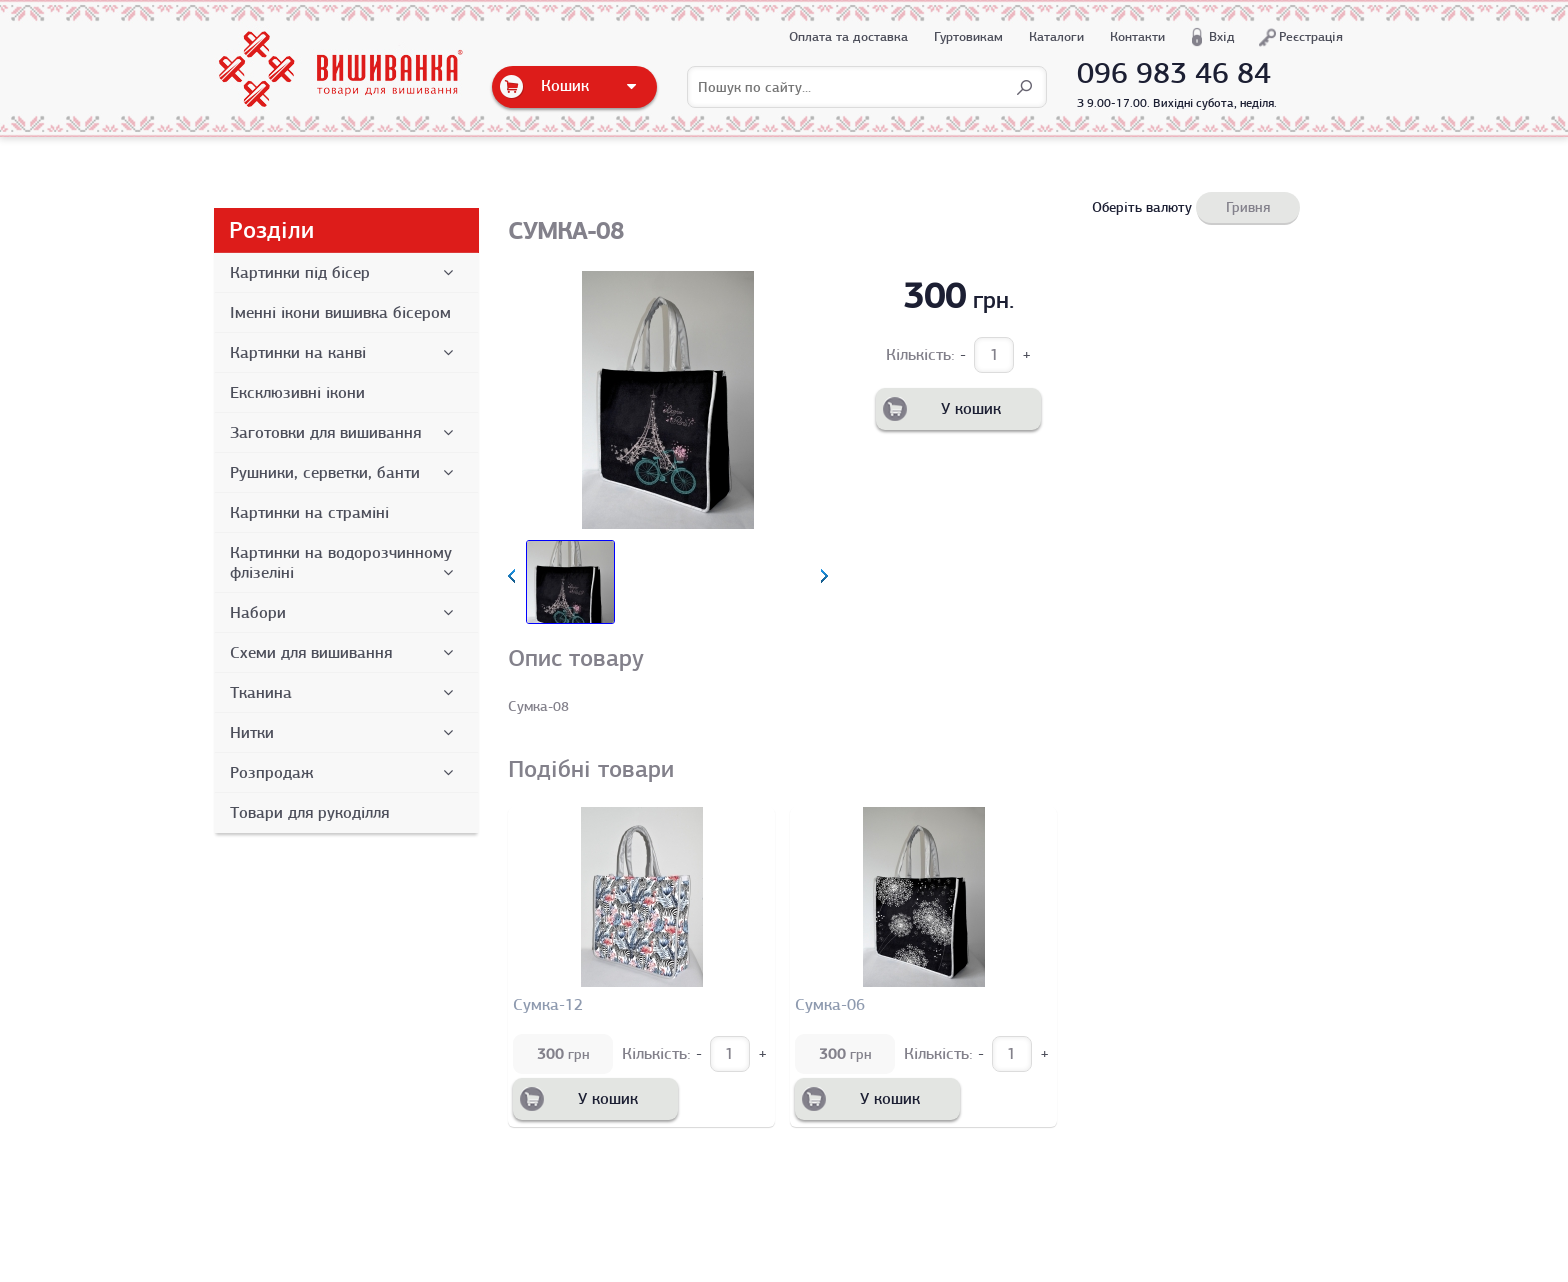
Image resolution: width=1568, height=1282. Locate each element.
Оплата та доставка (848, 36)
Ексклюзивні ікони (297, 393)
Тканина (345, 693)
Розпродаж (345, 773)
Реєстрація (1311, 36)
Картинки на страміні (309, 513)
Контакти (1137, 36)
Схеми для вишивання (345, 653)
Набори (345, 613)
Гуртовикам (968, 36)
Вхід (1222, 36)
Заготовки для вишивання (345, 433)
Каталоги (1056, 36)
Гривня (1248, 207)
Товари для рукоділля (309, 813)
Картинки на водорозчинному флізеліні (345, 563)
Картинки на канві (345, 353)
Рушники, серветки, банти (345, 473)
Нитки (345, 733)
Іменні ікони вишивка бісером (340, 313)
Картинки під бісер (345, 273)
